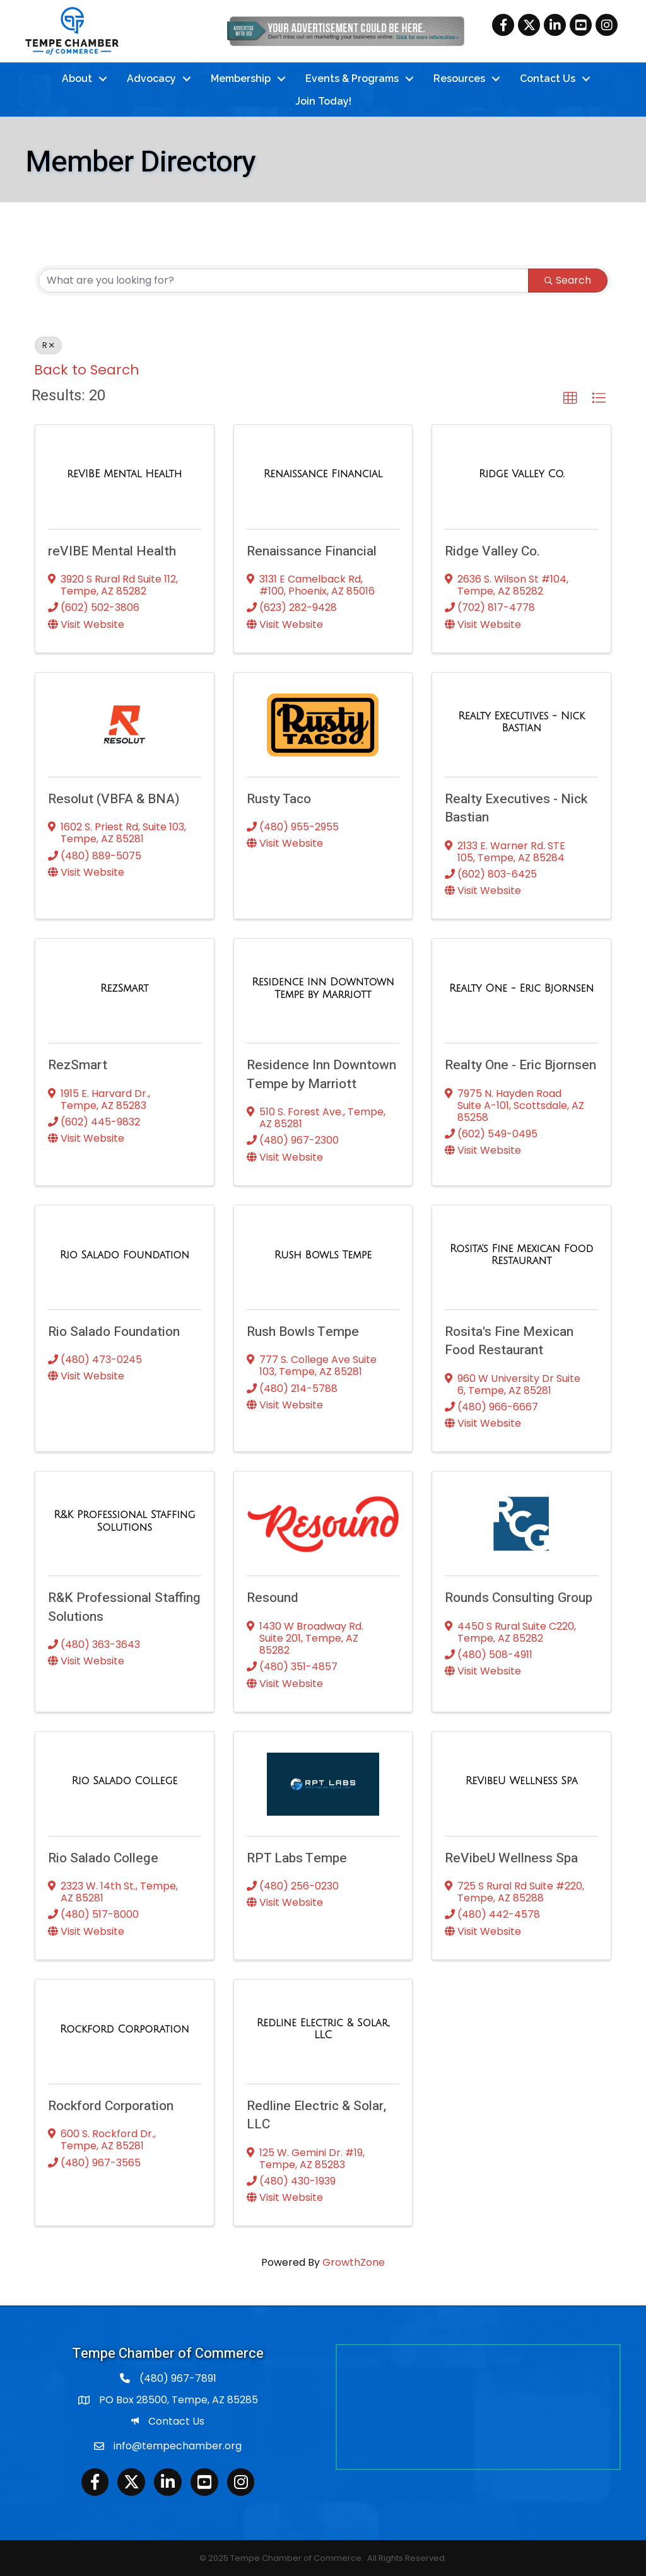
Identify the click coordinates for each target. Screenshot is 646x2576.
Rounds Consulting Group (518, 1597)
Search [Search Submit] (567, 279)
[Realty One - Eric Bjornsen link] (521, 988)
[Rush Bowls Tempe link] (323, 1254)
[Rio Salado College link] (124, 1780)
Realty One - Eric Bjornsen (520, 1064)
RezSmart (77, 1064)
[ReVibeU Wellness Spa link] (522, 1780)
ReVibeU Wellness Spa (511, 1857)
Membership (241, 78)
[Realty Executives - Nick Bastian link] (521, 721)
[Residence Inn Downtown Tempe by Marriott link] (323, 987)
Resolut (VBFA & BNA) (114, 798)
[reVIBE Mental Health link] (124, 473)
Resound (272, 1597)
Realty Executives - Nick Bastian (516, 808)
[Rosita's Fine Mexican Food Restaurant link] (521, 1253)
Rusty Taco (279, 798)
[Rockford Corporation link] (124, 2028)
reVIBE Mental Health (112, 550)
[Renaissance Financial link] (323, 473)
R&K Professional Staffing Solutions (124, 1606)
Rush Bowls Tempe (303, 1331)
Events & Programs (352, 78)
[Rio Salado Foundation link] (124, 1254)
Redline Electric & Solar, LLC (316, 2114)
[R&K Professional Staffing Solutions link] (124, 1520)
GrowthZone (353, 2261)
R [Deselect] (48, 344)
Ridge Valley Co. (492, 550)
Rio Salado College (103, 1857)
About (77, 78)
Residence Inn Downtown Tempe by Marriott (321, 1074)
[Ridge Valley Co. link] (522, 473)
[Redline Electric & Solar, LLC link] (323, 2028)
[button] (570, 397)
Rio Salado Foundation (114, 1331)
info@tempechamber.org (178, 2445)
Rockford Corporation (110, 2105)
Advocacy (151, 78)
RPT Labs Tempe (297, 1857)
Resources (459, 78)
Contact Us (547, 78)
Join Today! (323, 101)
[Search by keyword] (283, 279)
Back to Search (86, 368)
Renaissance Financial (312, 550)
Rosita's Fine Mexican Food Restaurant (509, 1340)
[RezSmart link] (124, 988)
